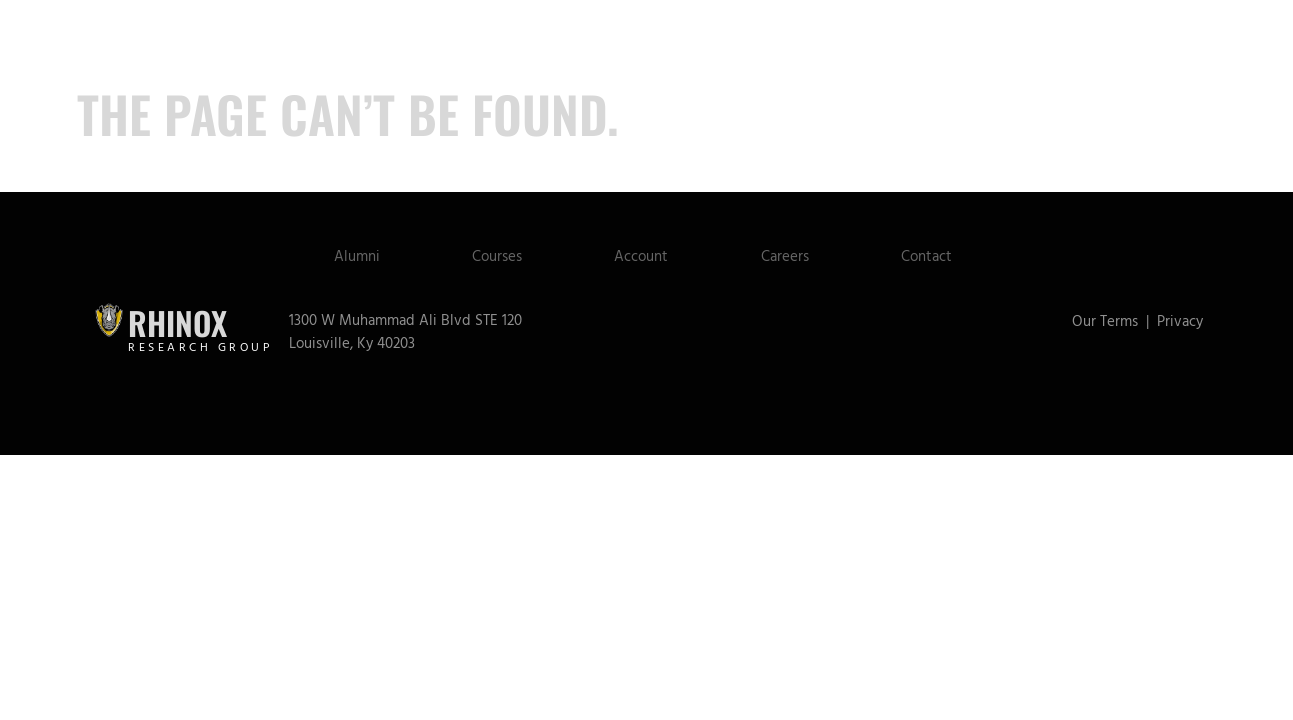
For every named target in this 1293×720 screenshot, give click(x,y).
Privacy (1180, 321)
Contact (941, 256)
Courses (489, 256)
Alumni (341, 256)
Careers (792, 256)
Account (641, 256)
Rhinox (177, 322)
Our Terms (1105, 321)
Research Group (200, 347)
